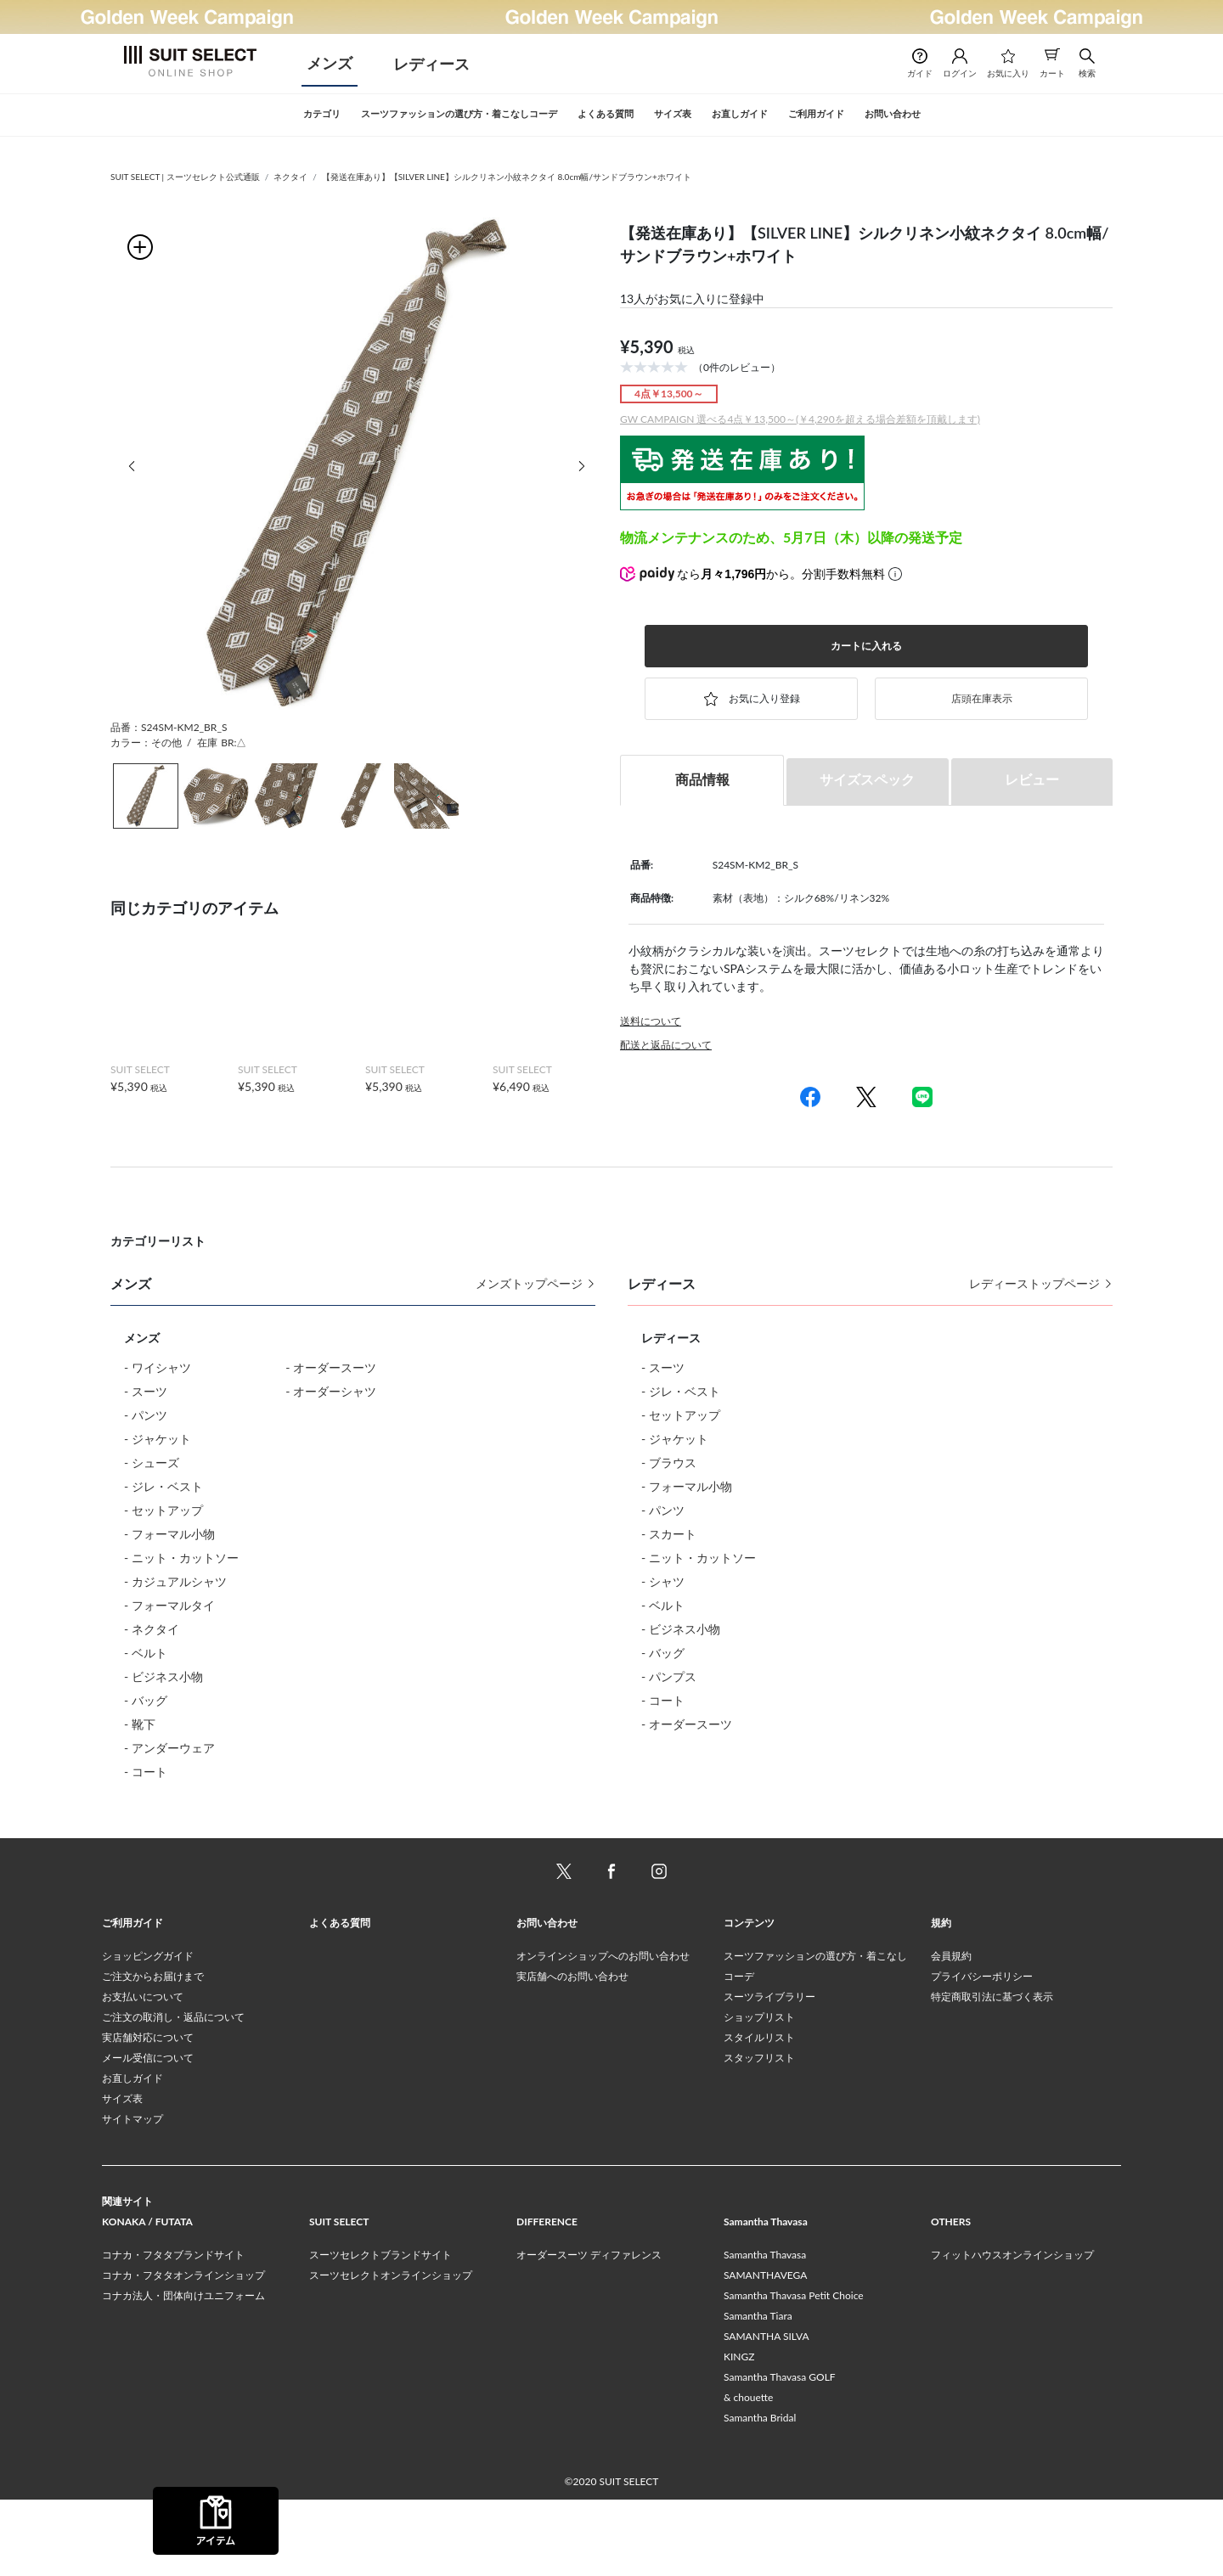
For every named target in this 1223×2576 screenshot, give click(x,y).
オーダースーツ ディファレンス (589, 2331)
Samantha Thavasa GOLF (780, 2453)
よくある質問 (339, 1999)
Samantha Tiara (758, 2392)
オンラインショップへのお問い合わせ (603, 2032)
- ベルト (145, 1652)
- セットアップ (163, 1510)
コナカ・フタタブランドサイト (173, 2331)
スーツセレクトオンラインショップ (390, 2351)
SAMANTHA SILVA (766, 2412)
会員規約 (951, 2032)
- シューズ (151, 1462)
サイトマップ (132, 2195)
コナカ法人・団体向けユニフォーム (183, 2371)
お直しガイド (132, 2154)
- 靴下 (139, 1724)
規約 (941, 1999)
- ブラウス (668, 1462)
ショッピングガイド (148, 2032)
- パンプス (668, 1676)
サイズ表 (122, 2174)
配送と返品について (666, 1044)
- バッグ (145, 1700)
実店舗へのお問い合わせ (572, 2052)
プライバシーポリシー (982, 2052)
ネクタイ (290, 177)
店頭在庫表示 (981, 698)
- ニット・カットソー (181, 1557)
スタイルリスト (759, 2113)
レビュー (1032, 779)
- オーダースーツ (330, 1367)
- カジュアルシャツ (175, 1581)
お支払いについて (142, 2073)
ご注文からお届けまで (153, 2052)
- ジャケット (157, 1438)
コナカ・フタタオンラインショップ (183, 2351)
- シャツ (663, 1581)
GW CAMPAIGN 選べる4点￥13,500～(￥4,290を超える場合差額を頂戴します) (800, 419)
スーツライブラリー (769, 2073)
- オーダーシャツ (330, 1391)
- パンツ (145, 1415)
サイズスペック (867, 779)
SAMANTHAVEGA (765, 2351)
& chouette (748, 2473)
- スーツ (145, 1391)
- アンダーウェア (169, 1748)
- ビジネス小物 (163, 1676)
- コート (145, 1771)
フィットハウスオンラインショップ (1012, 2331)
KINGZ (739, 2433)
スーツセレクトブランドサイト (380, 2331)
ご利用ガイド (132, 1999)
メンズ (329, 62)
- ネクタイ (151, 1629)
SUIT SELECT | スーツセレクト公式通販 (185, 177)
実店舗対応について (148, 2113)
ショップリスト (759, 2093)
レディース (431, 63)
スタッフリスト (759, 2134)
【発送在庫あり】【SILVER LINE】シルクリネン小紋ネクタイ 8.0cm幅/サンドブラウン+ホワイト (506, 177)
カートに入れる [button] (866, 645)
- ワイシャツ (157, 1367)
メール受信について (148, 2134)
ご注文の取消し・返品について (173, 2093)
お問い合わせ (547, 1999)
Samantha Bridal (760, 2494)
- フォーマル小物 (169, 1534)
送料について (650, 1021)
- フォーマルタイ (169, 1605)
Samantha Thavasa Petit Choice (794, 2371)
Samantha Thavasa (765, 2331)
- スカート (668, 1534)
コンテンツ (749, 1999)
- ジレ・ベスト (163, 1486)
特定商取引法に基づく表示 (992, 2073)
